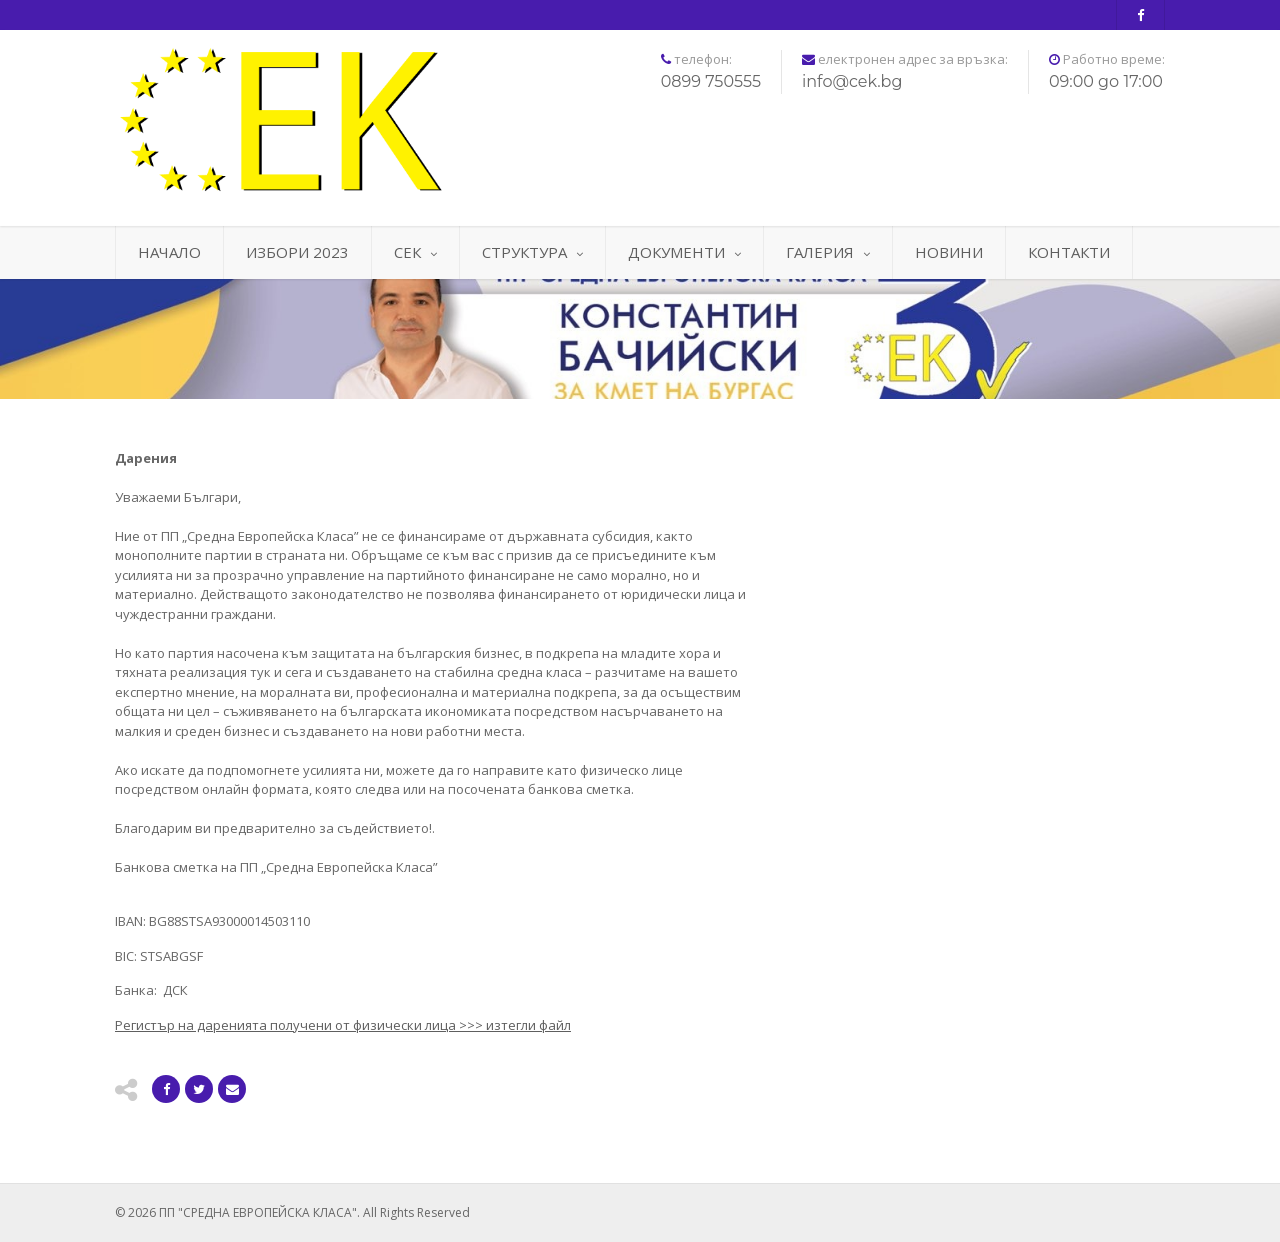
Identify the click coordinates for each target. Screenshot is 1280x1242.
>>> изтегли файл (343, 1025)
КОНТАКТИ (1069, 252)
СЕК (415, 252)
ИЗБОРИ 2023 (297, 252)
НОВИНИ (949, 252)
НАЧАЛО (169, 252)
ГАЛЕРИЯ (828, 252)
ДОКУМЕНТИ (684, 252)
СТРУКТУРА (532, 252)
